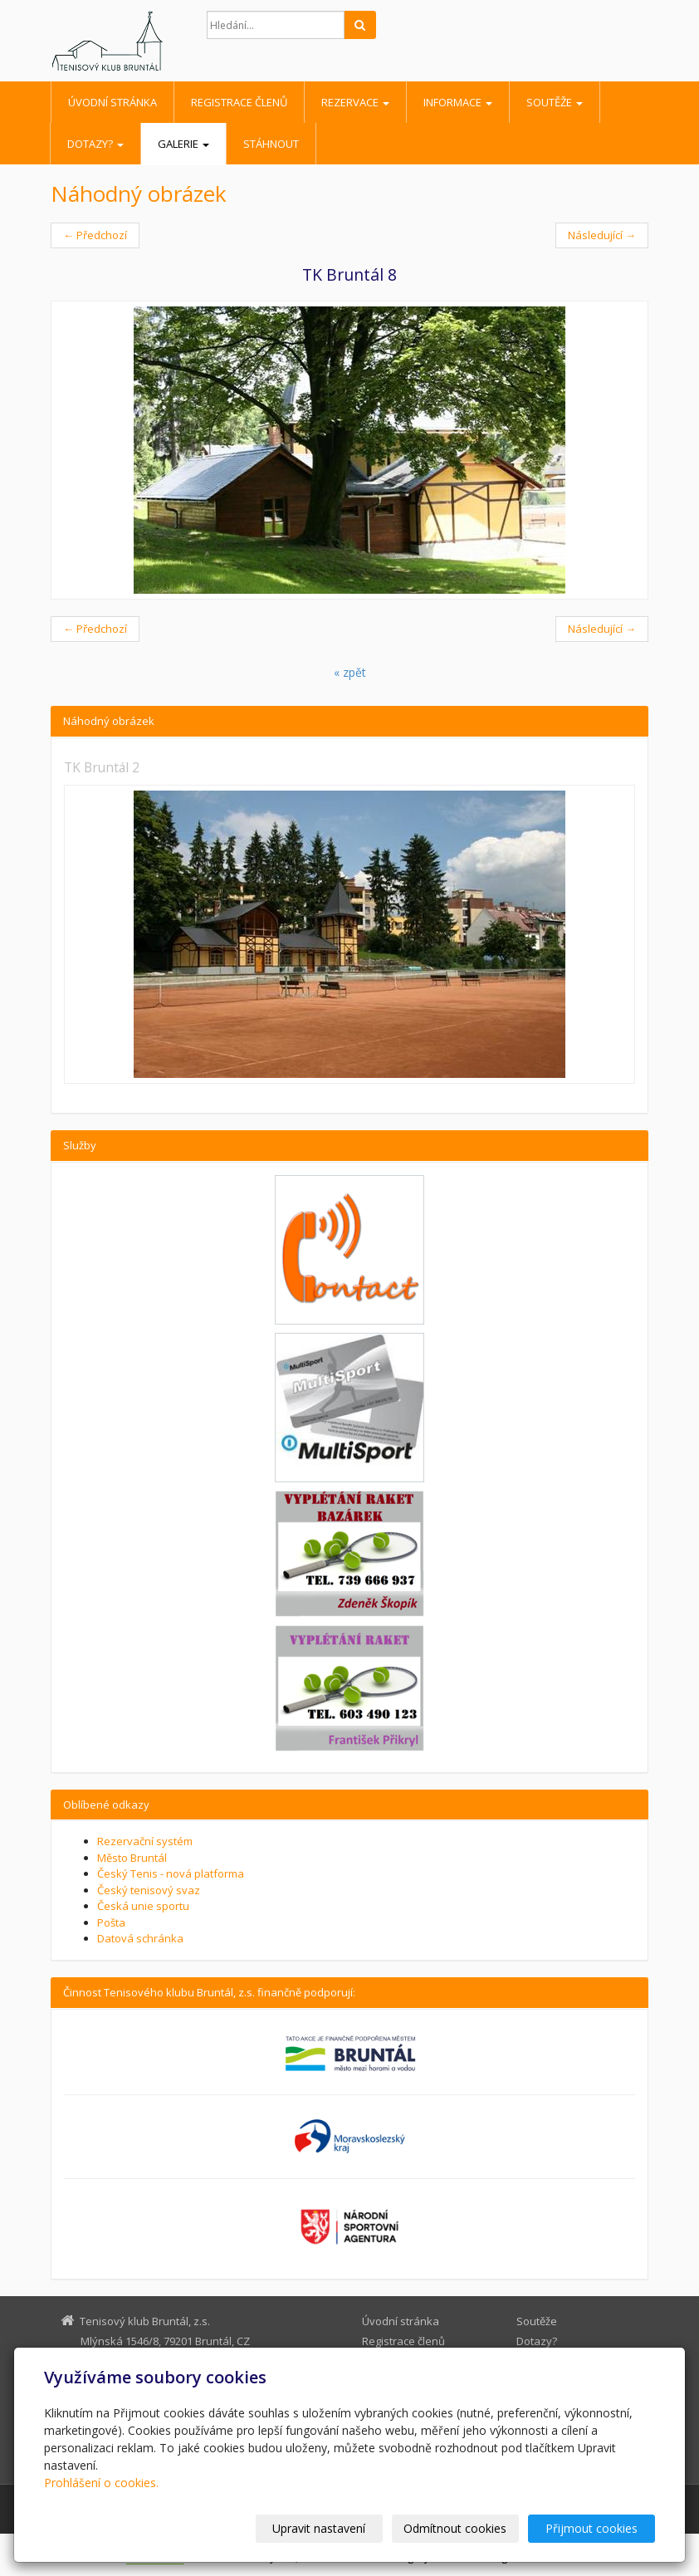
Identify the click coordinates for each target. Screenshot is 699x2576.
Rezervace (355, 102)
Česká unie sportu (143, 1905)
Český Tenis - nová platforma (170, 1873)
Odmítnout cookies (455, 2528)
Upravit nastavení (319, 2528)
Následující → (602, 235)
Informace (457, 102)
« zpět (350, 672)
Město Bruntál (132, 1857)
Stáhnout (271, 143)
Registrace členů (239, 102)
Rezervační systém (145, 1841)
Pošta (111, 1922)
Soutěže (554, 102)
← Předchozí (95, 235)
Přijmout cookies (591, 2528)
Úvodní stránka (112, 102)
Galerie (183, 143)
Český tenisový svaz (148, 1890)
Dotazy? (95, 143)
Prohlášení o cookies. (101, 2482)
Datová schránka (140, 1938)
